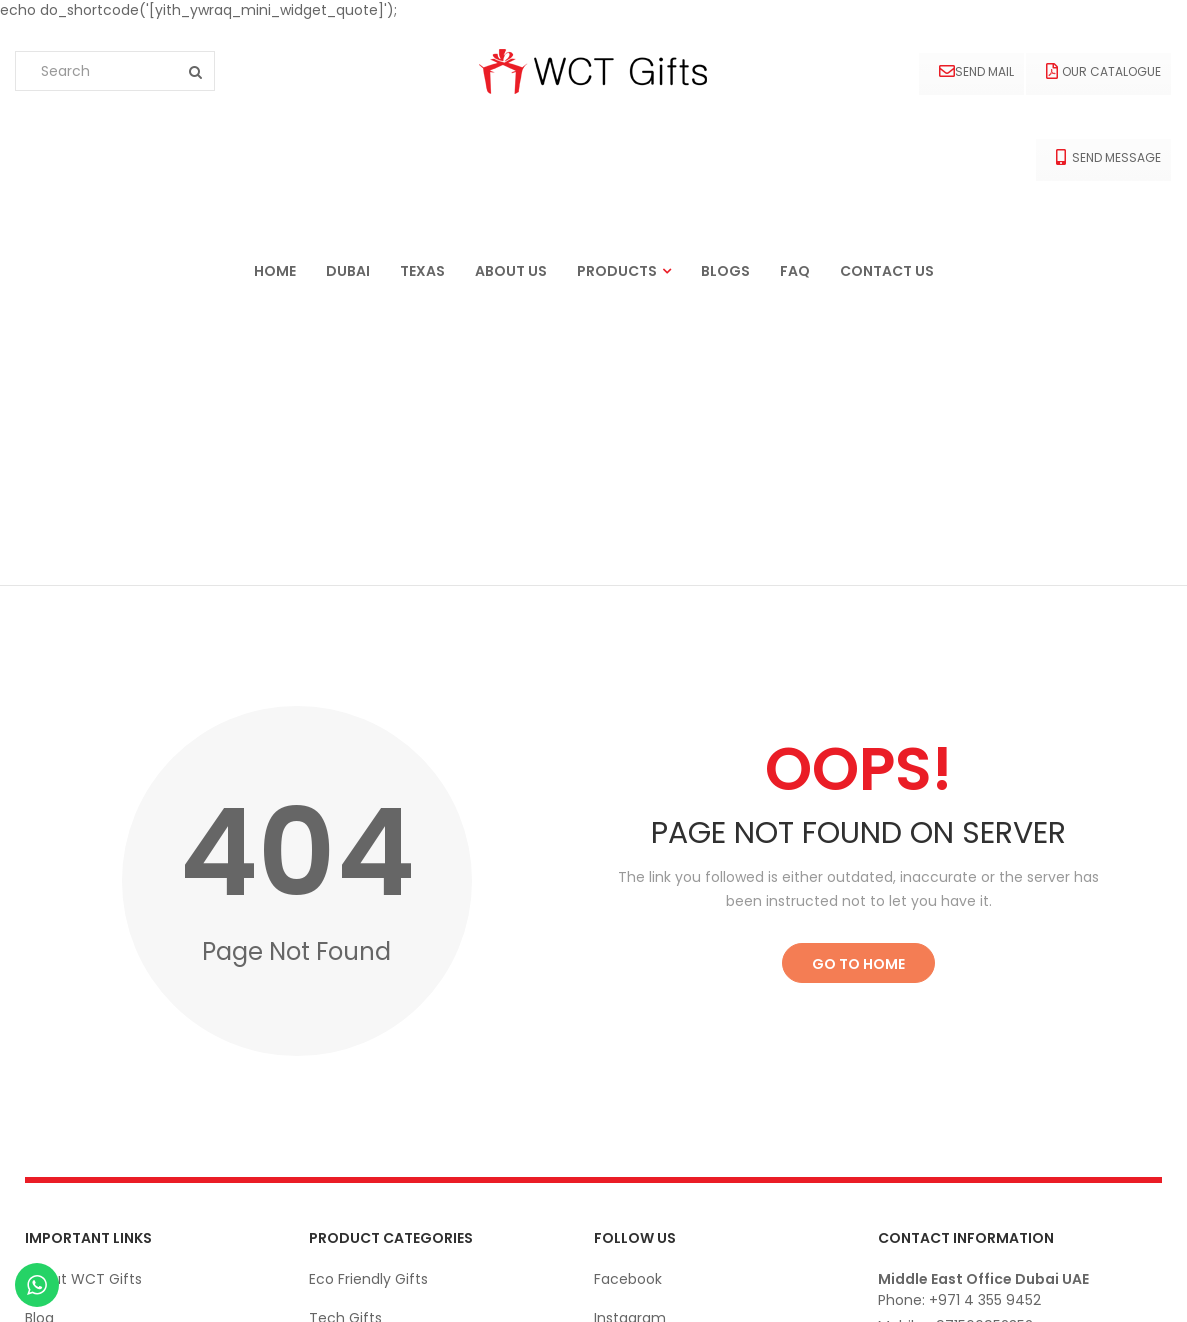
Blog (39, 1039)
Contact (54, 1078)
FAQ (795, 271)
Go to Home (858, 685)
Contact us (887, 271)
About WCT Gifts (83, 1000)
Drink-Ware (348, 1117)
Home (275, 271)
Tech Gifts (345, 1039)
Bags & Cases (356, 1195)
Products (617, 271)
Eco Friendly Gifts (368, 1000)
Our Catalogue (1103, 71)
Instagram (630, 1039)
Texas (422, 271)
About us (511, 271)
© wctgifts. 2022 (1105, 1286)
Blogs (725, 271)
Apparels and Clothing (386, 1078)
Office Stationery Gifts (388, 1156)
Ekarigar (127, 1286)
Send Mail (976, 71)
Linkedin (621, 1078)
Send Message (1108, 157)
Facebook (628, 1000)
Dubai (348, 271)
